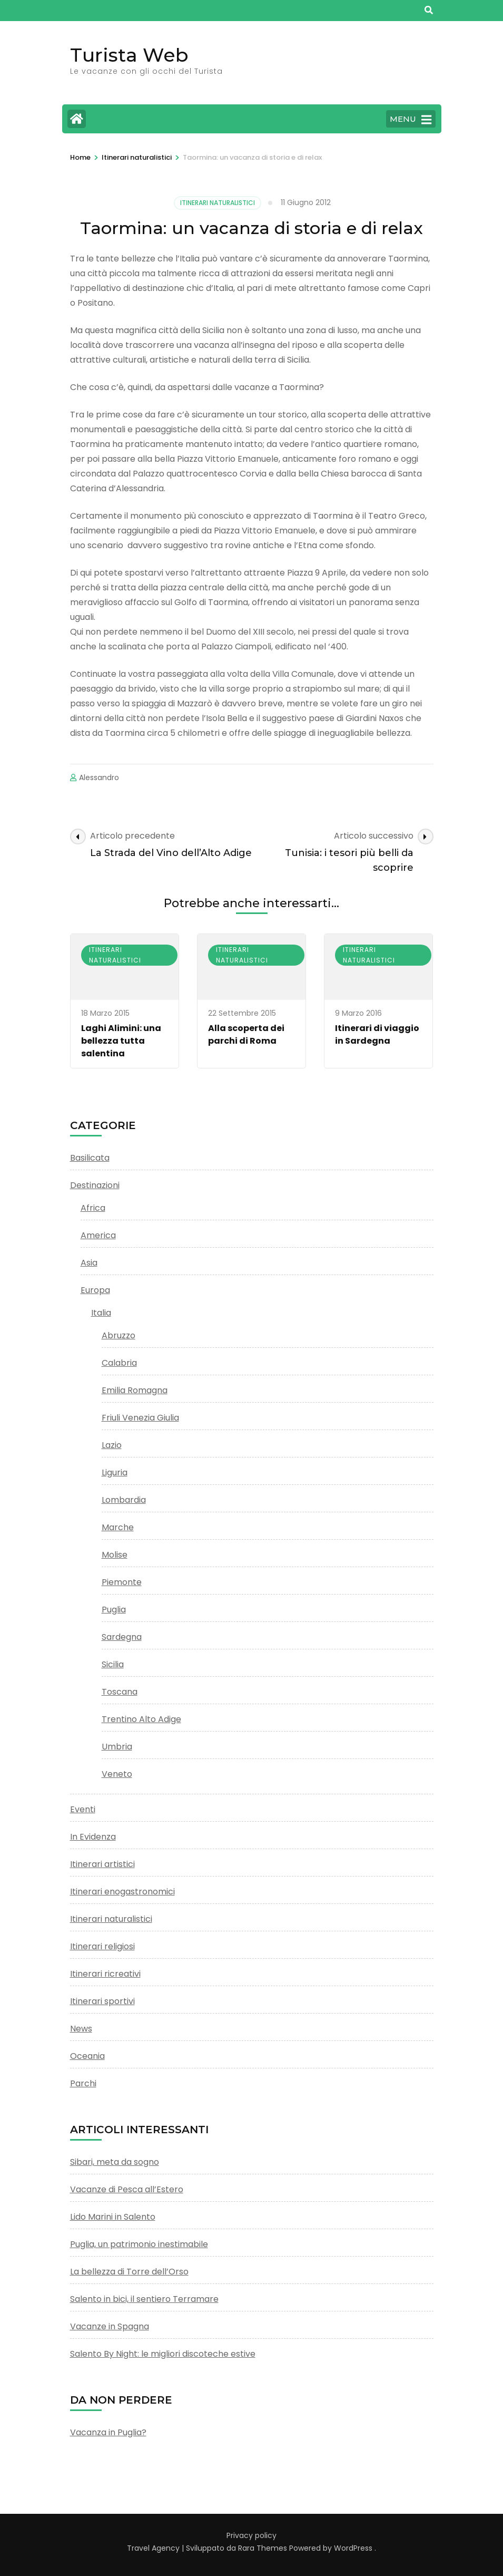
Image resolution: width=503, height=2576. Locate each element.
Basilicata (90, 1158)
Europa (95, 1290)
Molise (114, 1555)
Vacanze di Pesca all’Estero (126, 2189)
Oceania (87, 2056)
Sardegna (122, 1637)
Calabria (119, 1363)
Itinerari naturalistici (217, 202)
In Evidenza (93, 1837)
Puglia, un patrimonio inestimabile (139, 2244)
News (81, 2029)
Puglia (114, 1609)
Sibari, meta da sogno (114, 2162)
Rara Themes (262, 2548)
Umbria (117, 1747)
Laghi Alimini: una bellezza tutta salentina (121, 1040)
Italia (101, 1313)
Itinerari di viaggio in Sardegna (377, 1034)
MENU (410, 119)
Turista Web (129, 54)
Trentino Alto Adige (141, 1719)
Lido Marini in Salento (112, 2217)
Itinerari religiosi (102, 1946)
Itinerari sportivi (102, 2001)
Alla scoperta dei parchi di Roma (246, 1034)
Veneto (117, 1774)
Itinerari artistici (102, 1864)
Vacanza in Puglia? (108, 2432)
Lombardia (124, 1500)
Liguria (114, 1472)
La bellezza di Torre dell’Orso (129, 2272)
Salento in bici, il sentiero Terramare (144, 2299)
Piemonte (122, 1582)
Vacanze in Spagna (109, 2326)
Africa (93, 1208)
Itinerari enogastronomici (122, 1891)
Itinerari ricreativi (105, 1974)
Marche (118, 1527)
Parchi (83, 2083)
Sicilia (113, 1664)
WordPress (353, 2548)
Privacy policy (251, 2535)
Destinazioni (95, 1185)
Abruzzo (118, 1335)
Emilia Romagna (134, 1390)
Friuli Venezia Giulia (140, 1418)
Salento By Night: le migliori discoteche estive (162, 2354)
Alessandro (99, 777)
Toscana (119, 1692)
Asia (89, 1263)
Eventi (82, 1809)
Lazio (112, 1445)
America (98, 1235)
